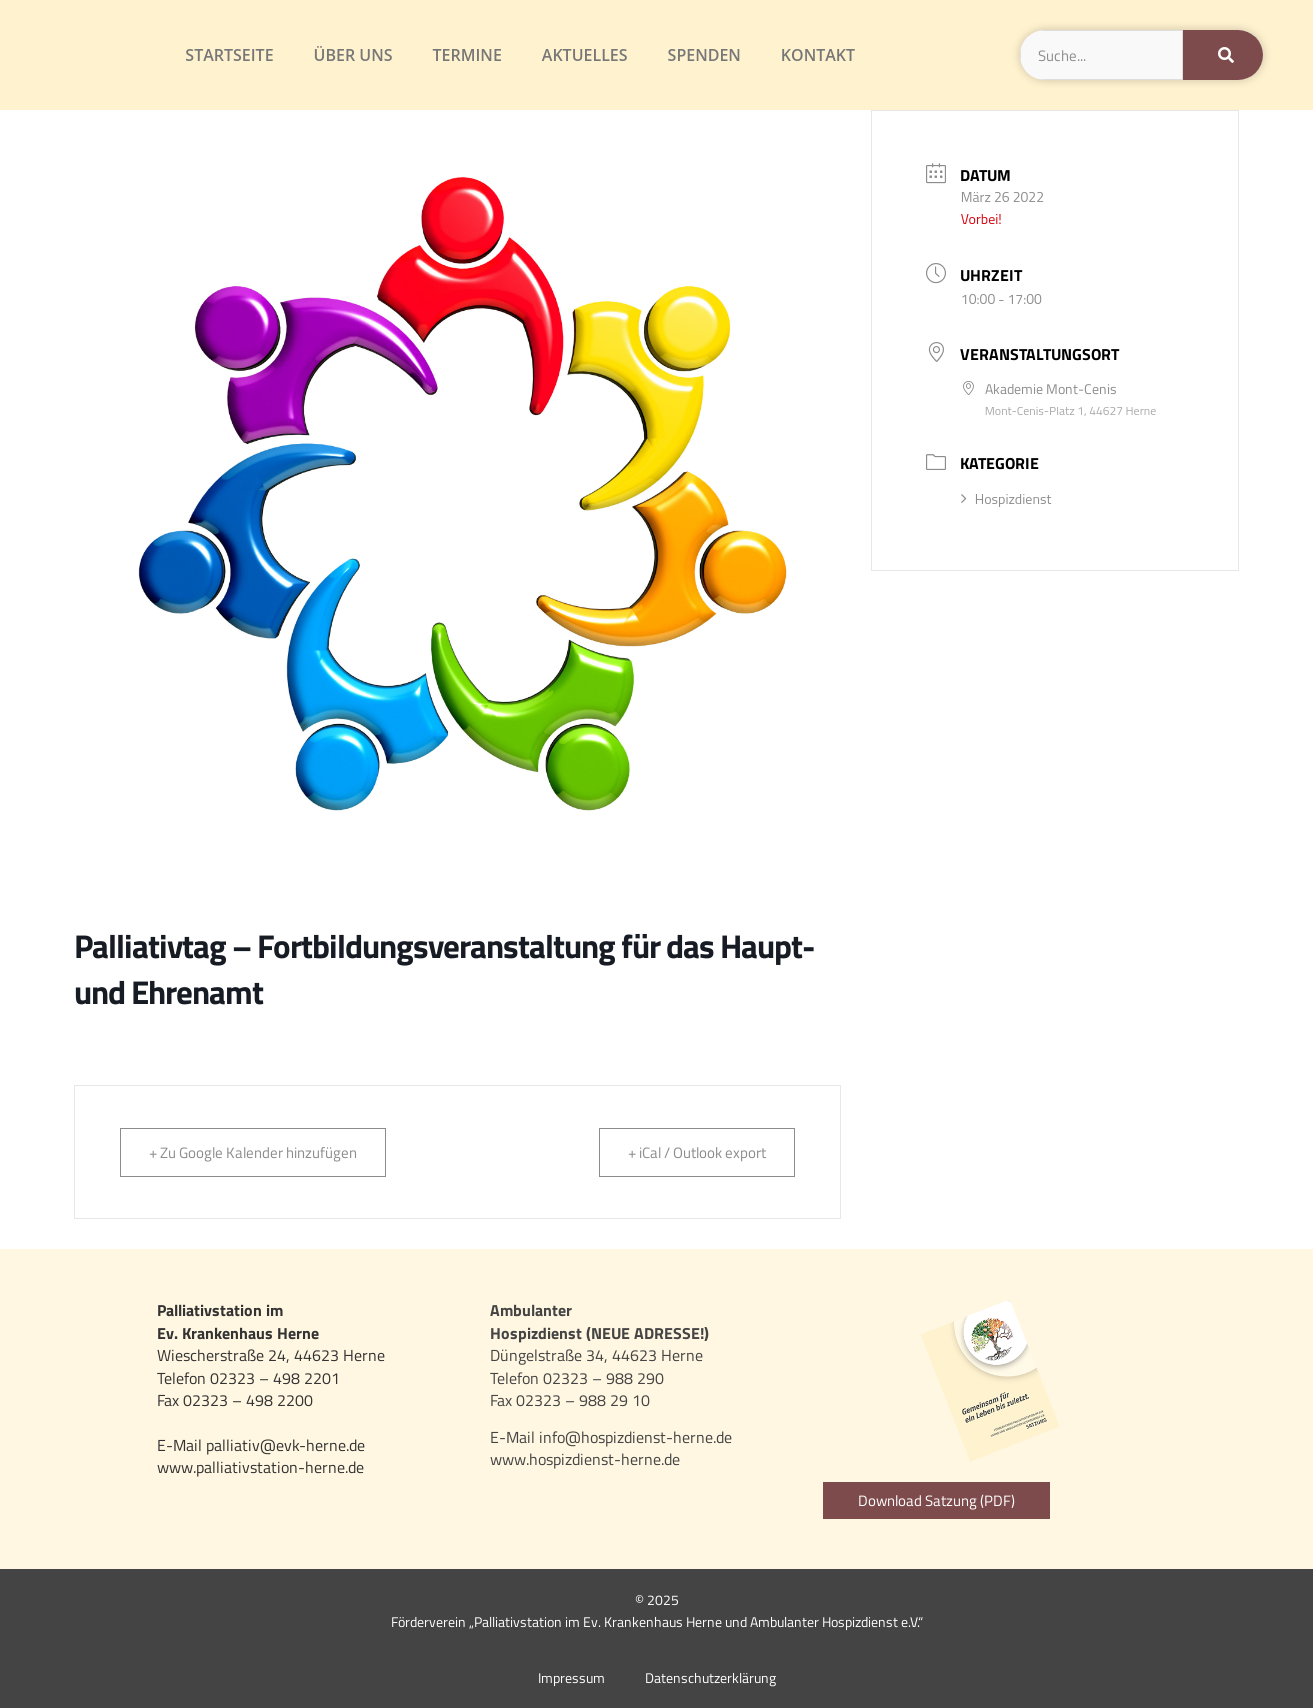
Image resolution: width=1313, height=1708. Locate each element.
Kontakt (818, 55)
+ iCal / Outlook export (697, 1152)
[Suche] (1223, 55)
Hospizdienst (1006, 498)
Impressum (571, 1678)
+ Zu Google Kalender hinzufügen (253, 1152)
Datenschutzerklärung (710, 1678)
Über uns (353, 55)
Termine (467, 55)
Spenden (704, 55)
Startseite (229, 55)
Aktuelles (585, 55)
